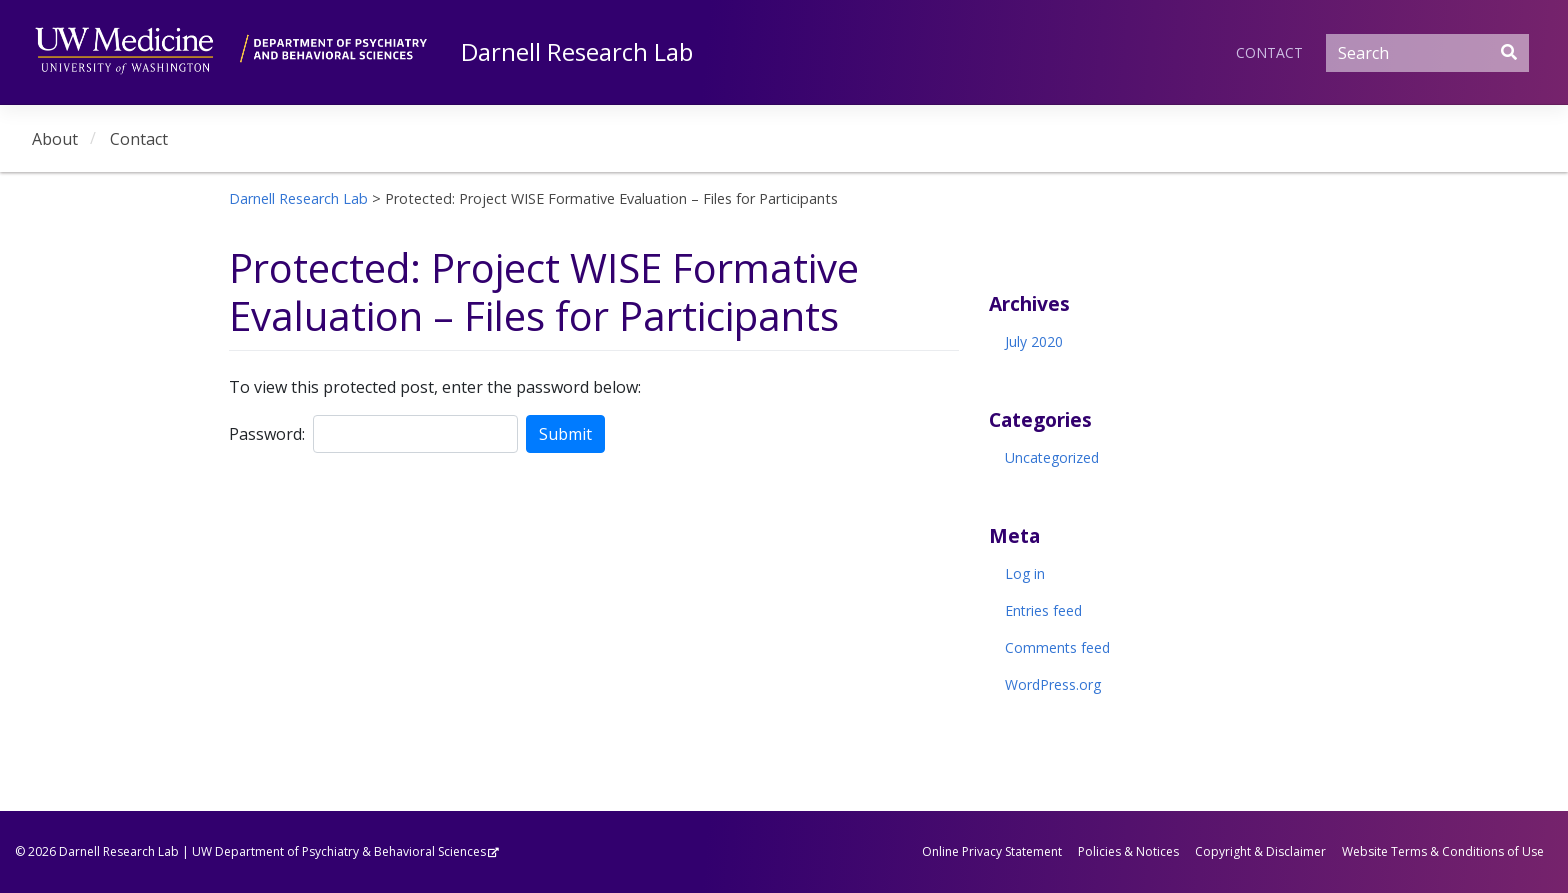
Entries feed (1043, 610)
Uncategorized (1052, 457)
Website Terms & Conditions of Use (1443, 851)
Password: (267, 434)
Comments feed (1057, 647)
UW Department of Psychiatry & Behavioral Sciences (339, 851)
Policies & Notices (1128, 851)
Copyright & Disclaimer (1260, 851)
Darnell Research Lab (577, 51)
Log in (1025, 573)
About (55, 139)
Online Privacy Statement (992, 851)
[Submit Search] (1509, 52)
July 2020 (1034, 341)
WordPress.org (1053, 684)
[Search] (1427, 53)
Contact (1269, 52)
